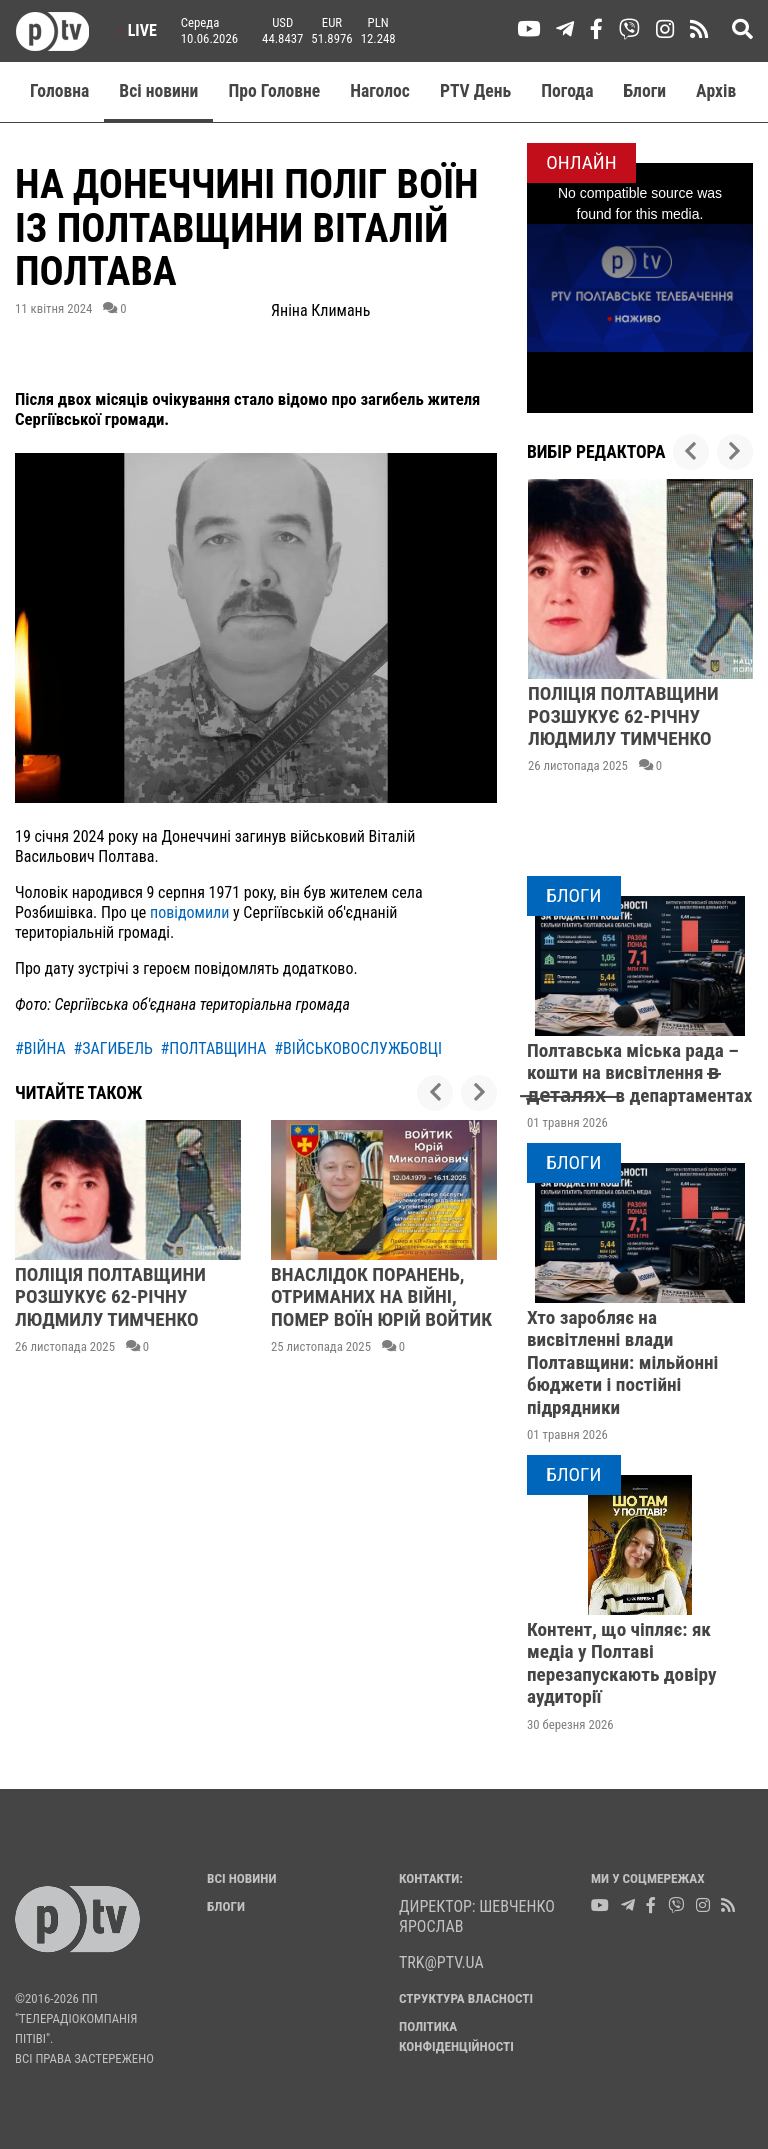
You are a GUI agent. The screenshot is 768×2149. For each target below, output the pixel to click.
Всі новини (158, 91)
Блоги (645, 91)
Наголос (380, 91)
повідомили (189, 912)
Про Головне (274, 91)
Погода (567, 91)
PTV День (475, 91)
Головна (59, 91)
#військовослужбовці (358, 1048)
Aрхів (716, 91)
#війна (40, 1048)
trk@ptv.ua (441, 1962)
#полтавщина (213, 1048)
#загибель (112, 1048)
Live (135, 30)
